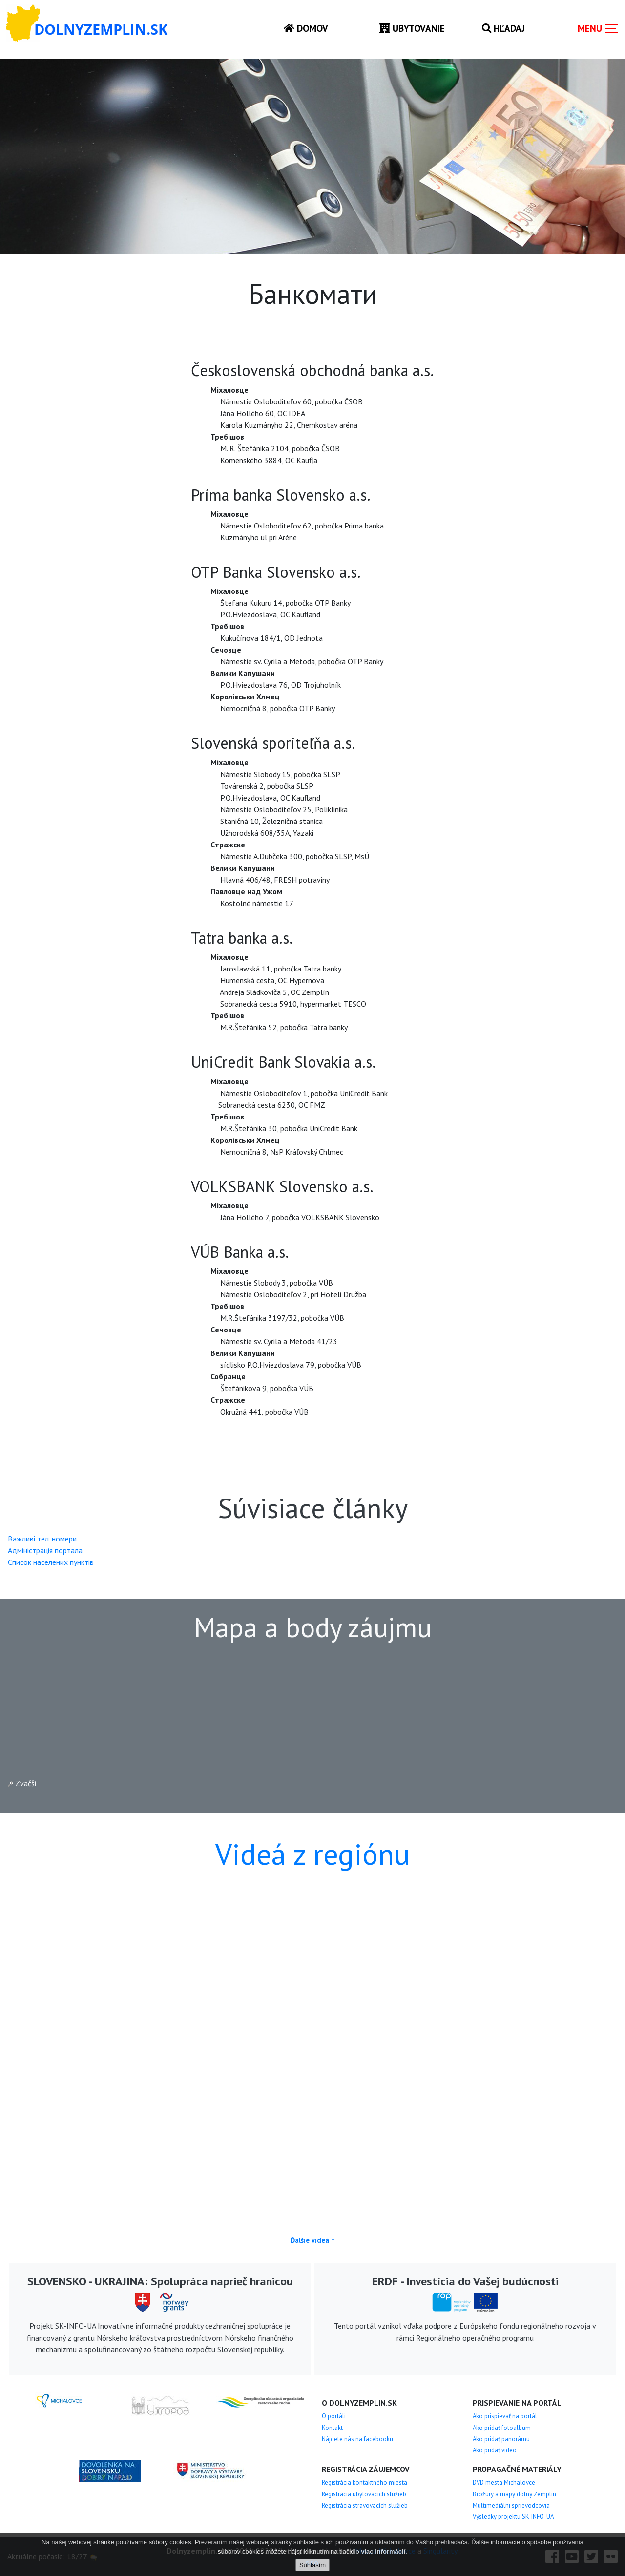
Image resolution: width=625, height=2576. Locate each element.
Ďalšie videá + (313, 2240)
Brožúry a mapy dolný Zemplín (514, 2494)
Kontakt (332, 2428)
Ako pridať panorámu (501, 2439)
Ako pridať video (495, 2450)
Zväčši (22, 1783)
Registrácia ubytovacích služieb (364, 2494)
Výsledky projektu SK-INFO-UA (513, 2517)
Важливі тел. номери (42, 1538)
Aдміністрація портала (45, 1550)
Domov (306, 28)
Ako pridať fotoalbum (502, 2428)
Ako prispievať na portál (505, 2416)
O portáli (334, 2416)
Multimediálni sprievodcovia (511, 2505)
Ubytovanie (412, 28)
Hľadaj (503, 28)
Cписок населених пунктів (51, 1562)
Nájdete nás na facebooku (357, 2439)
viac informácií (383, 2551)
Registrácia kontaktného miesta (364, 2482)
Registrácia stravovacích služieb (365, 2505)
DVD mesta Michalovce (504, 2482)
